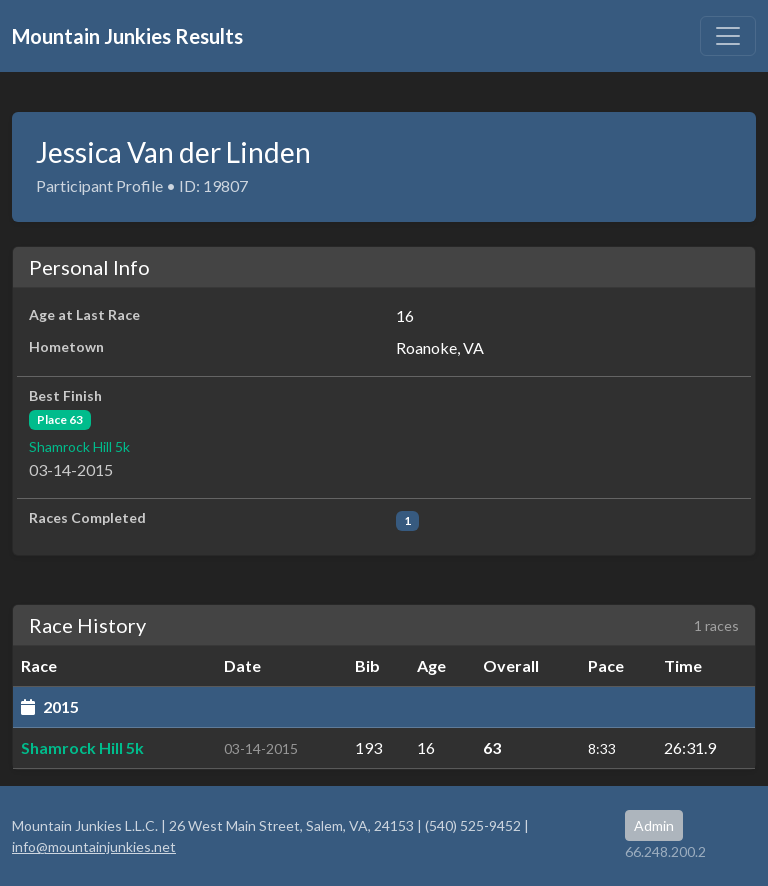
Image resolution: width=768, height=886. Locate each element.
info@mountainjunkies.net (94, 846)
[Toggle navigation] (728, 36)
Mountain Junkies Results (127, 36)
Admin (654, 825)
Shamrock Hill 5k (79, 446)
